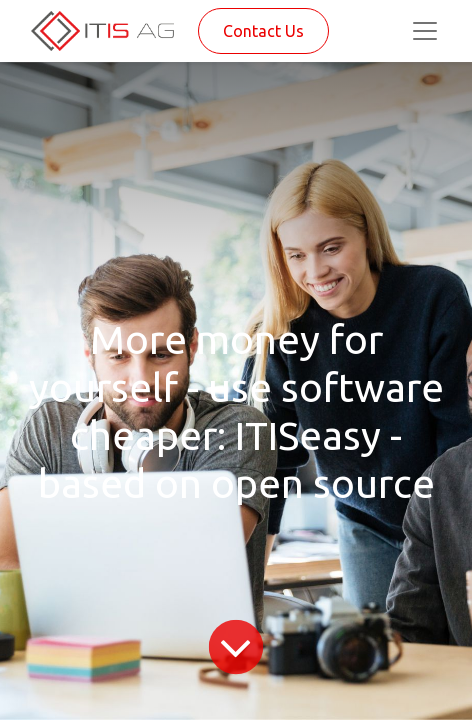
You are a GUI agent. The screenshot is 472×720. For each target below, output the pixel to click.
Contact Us (263, 31)
